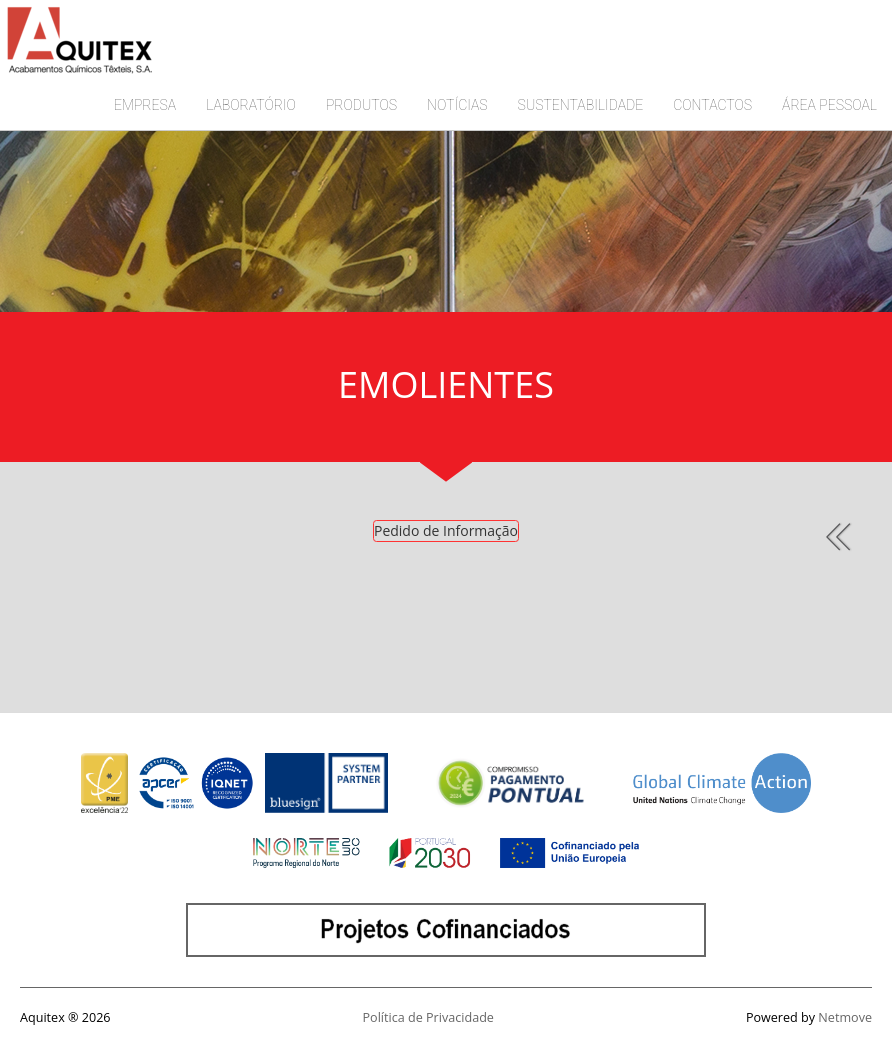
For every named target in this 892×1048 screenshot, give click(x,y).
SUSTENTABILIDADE (581, 105)
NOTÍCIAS (457, 105)
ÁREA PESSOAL (829, 105)
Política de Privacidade (428, 1017)
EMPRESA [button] (145, 105)
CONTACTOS (712, 105)
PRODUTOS (361, 105)
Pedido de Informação (446, 530)
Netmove (845, 1017)
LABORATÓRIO (251, 105)
